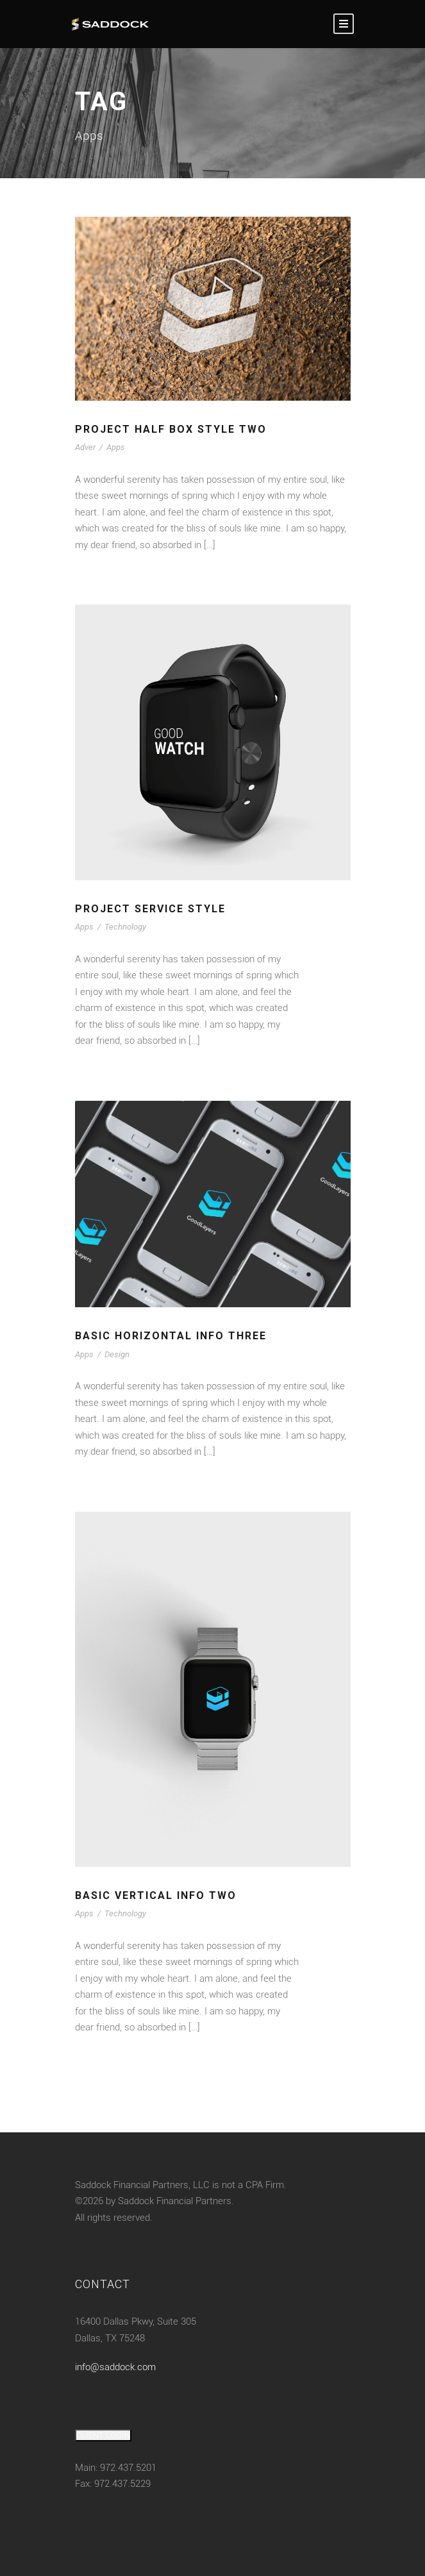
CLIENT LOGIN (103, 2435)
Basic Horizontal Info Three (171, 1336)
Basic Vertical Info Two (156, 1895)
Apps (115, 447)
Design (116, 1354)
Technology (125, 927)
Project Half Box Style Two (171, 429)
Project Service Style (150, 909)
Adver (85, 447)
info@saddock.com (115, 2367)
